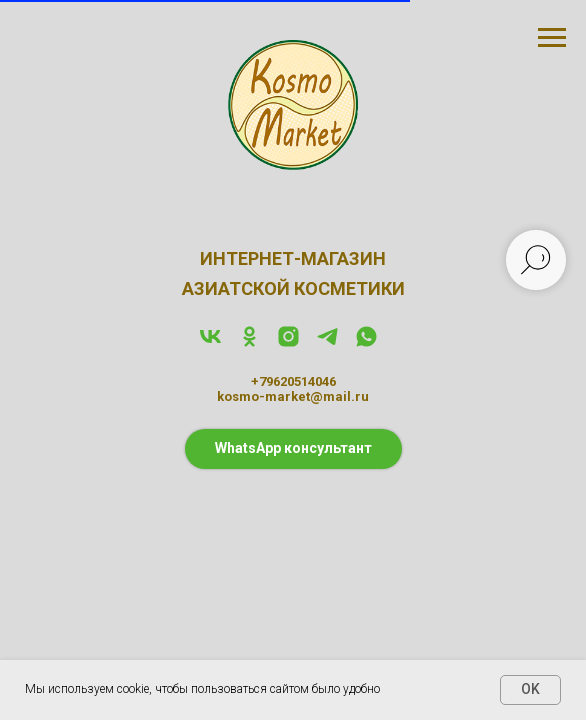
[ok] (249, 343)
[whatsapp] (366, 343)
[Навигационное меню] (552, 38)
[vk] (210, 343)
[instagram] (288, 343)
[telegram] (327, 343)
